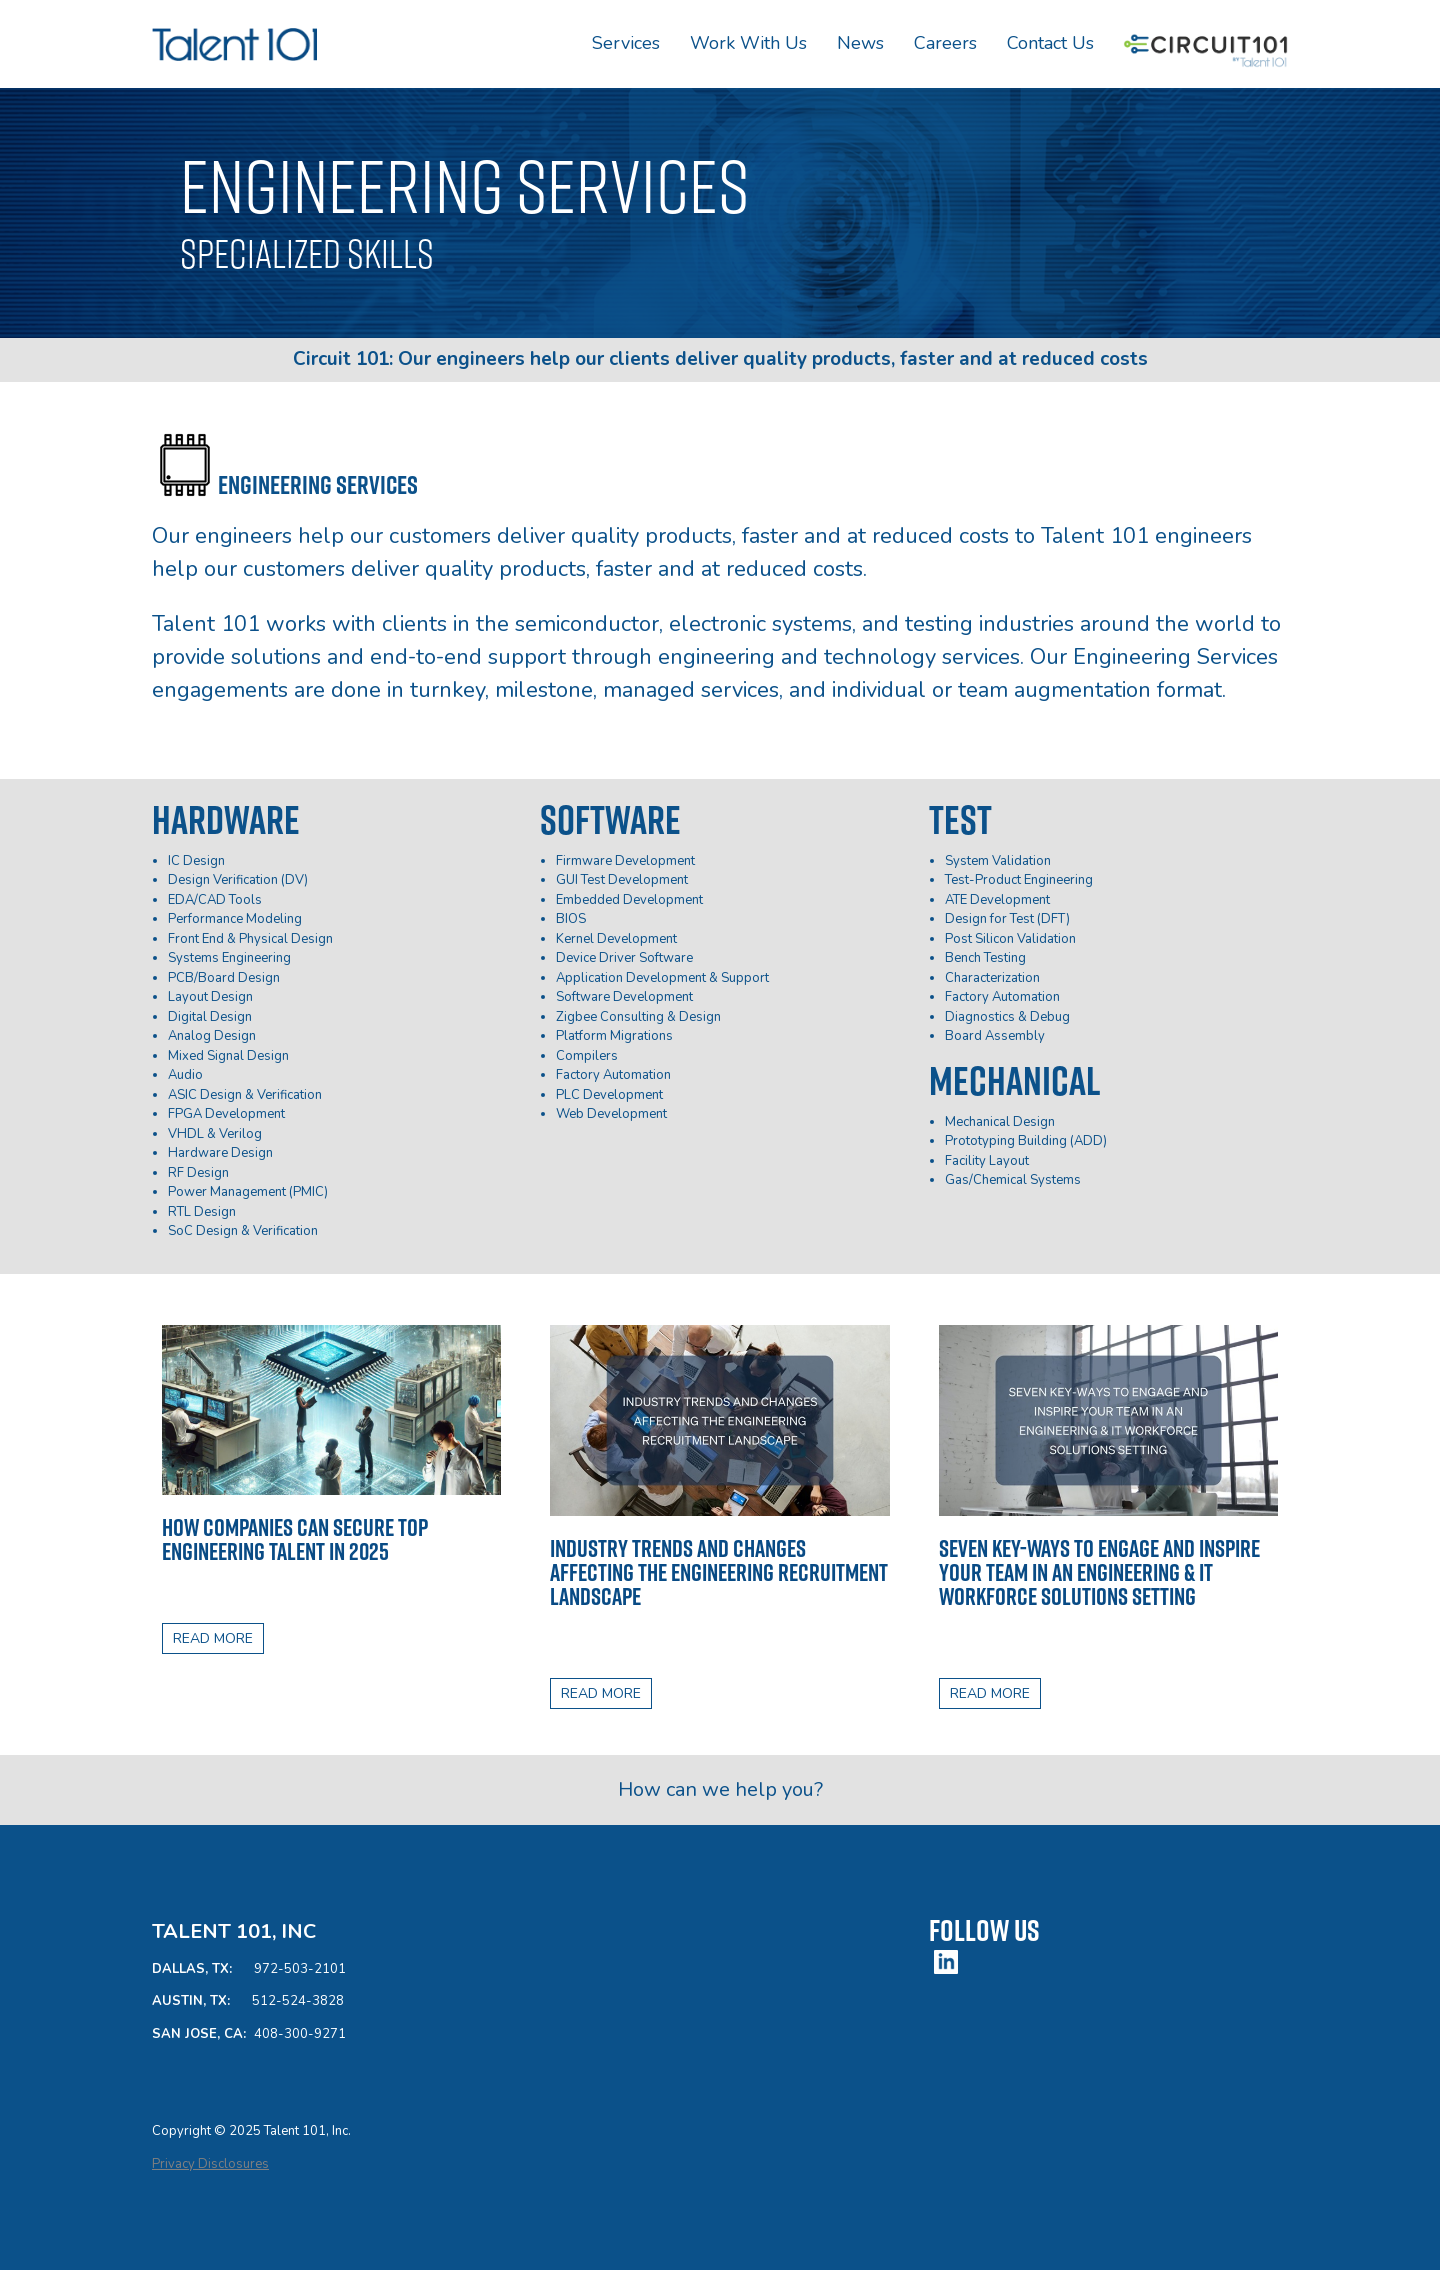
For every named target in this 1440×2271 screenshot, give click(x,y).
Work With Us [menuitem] (748, 43)
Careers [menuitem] (945, 43)
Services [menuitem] (626, 43)
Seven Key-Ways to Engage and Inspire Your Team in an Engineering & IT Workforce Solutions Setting (1099, 1572)
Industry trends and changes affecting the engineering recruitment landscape (719, 1572)
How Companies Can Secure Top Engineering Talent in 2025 (295, 1539)
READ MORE (213, 1638)
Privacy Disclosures (210, 2164)
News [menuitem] (860, 43)
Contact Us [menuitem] (1050, 43)
